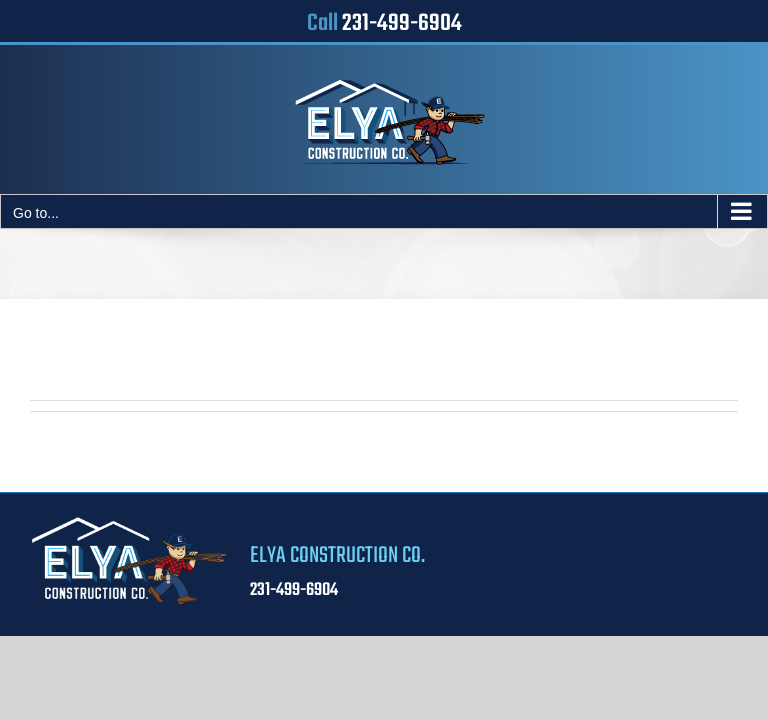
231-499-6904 (402, 23)
